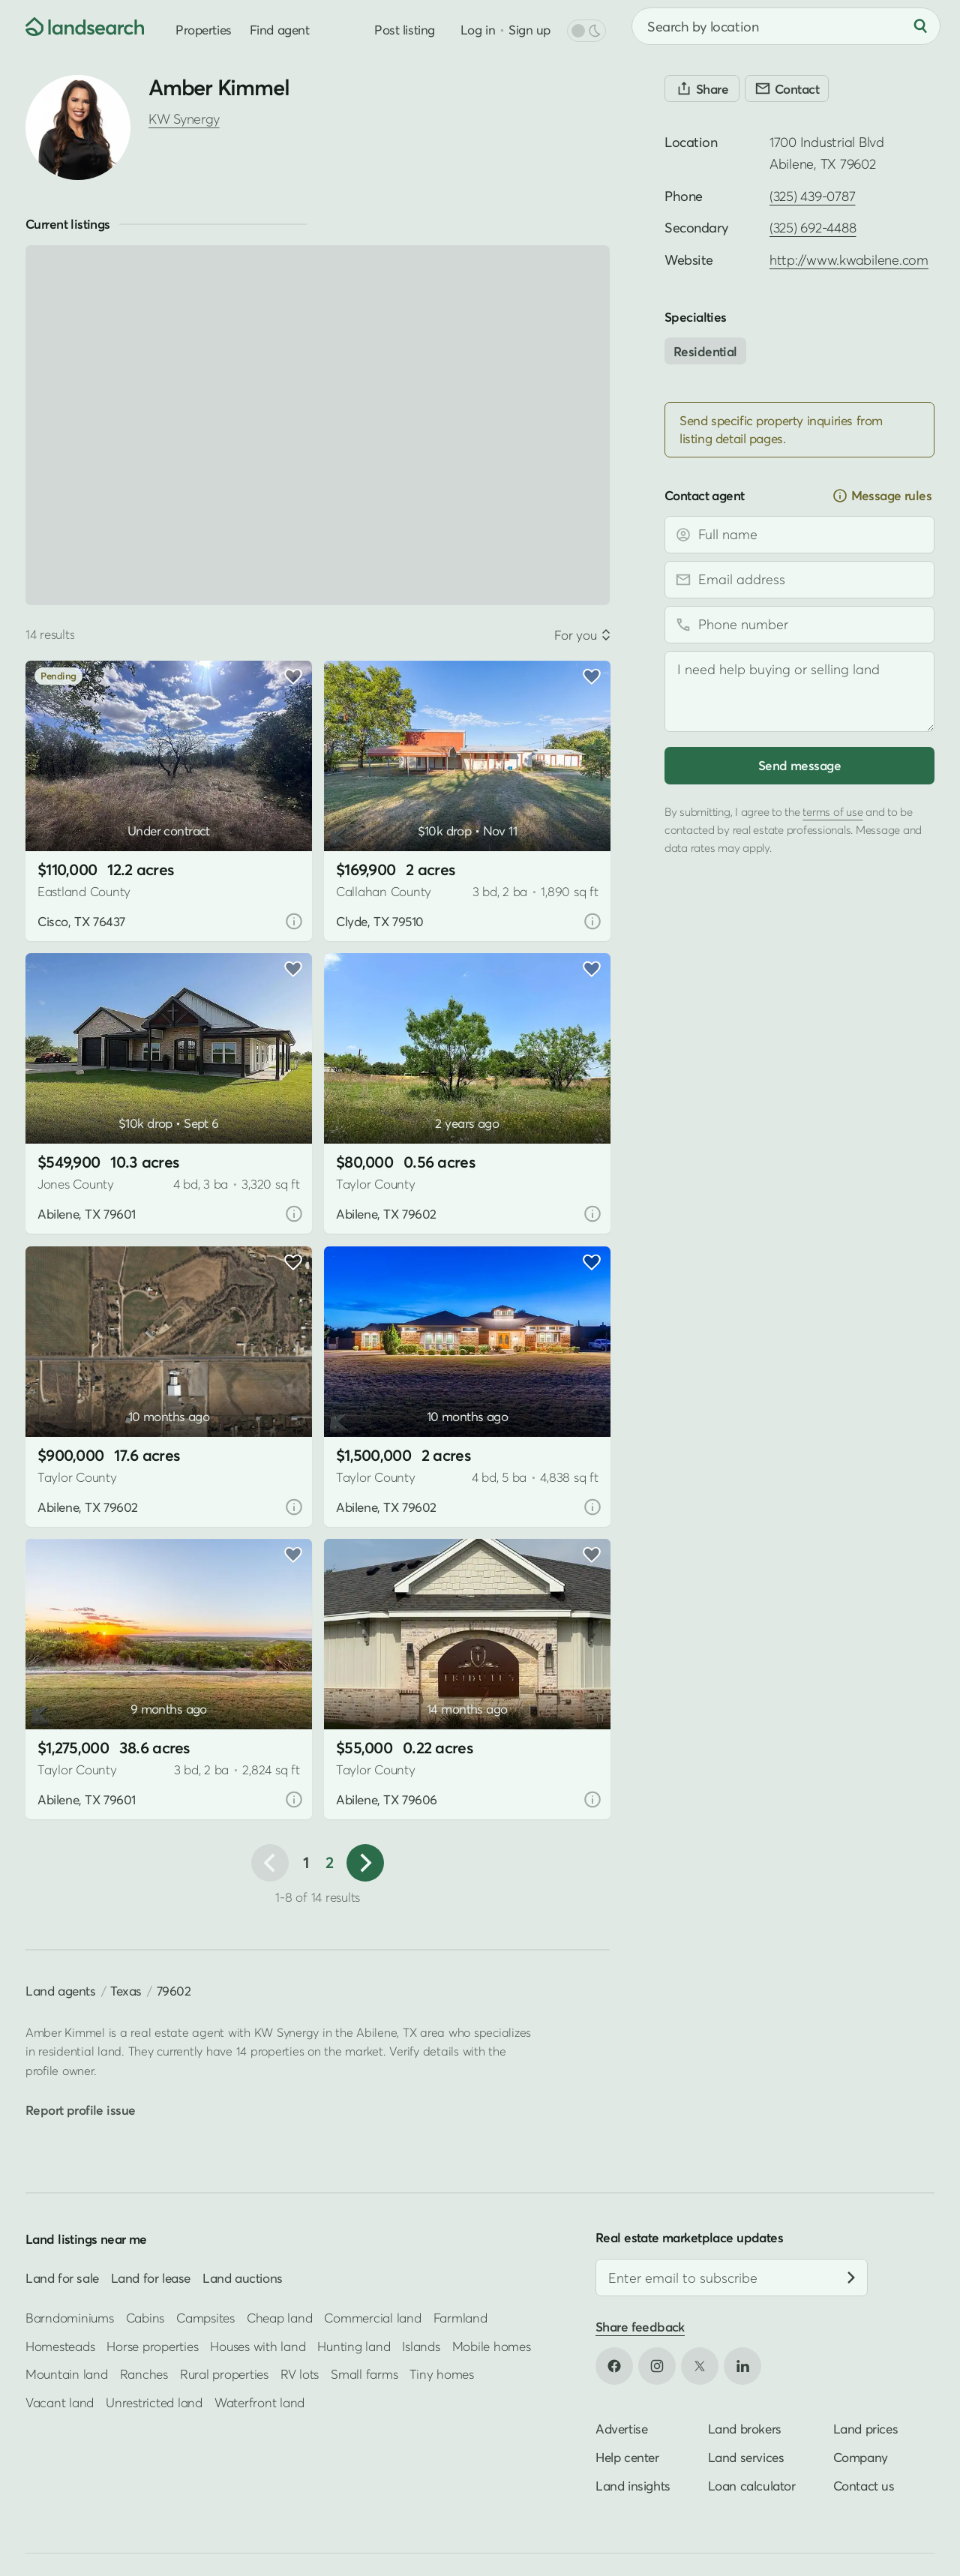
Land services (746, 2457)
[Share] (702, 88)
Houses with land (257, 2346)
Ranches (144, 2374)
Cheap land (279, 2318)
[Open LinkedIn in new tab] (742, 2366)
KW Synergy (184, 119)
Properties (204, 29)
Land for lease (150, 2278)
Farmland (461, 2318)
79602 (174, 1991)
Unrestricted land (154, 2402)
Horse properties (152, 2346)
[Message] (799, 691)
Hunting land (353, 2346)
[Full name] (799, 534)
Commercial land (372, 2318)
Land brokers (745, 2429)
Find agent (280, 29)
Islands (421, 2346)
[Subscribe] (851, 2277)
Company (860, 2457)
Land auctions (242, 2278)
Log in (477, 29)
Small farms (364, 2374)
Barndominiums (70, 2318)
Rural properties (224, 2374)
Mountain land (67, 2374)
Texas (126, 1991)
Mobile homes (491, 2346)
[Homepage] (72, 26)
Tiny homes (441, 2374)
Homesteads (60, 2346)
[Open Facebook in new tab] (614, 2366)
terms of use (832, 811)
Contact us (864, 2486)
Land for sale (62, 2278)
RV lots (299, 2374)
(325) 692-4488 (813, 227)
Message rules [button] (882, 495)
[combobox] (786, 26)
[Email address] (799, 579)
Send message (799, 765)
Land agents (61, 1991)
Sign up (529, 29)
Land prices (865, 2429)
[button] (365, 1863)
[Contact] (787, 88)
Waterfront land (259, 2402)
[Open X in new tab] (699, 2366)
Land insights (633, 2486)
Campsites (205, 2318)
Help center (627, 2457)
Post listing (404, 29)
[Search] (920, 26)
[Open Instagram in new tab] (657, 2366)
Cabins (145, 2318)
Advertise (621, 2429)
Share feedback (640, 2327)
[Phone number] (799, 624)
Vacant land (60, 2402)
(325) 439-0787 (812, 196)
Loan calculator (752, 2486)
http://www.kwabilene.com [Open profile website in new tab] (849, 260)
